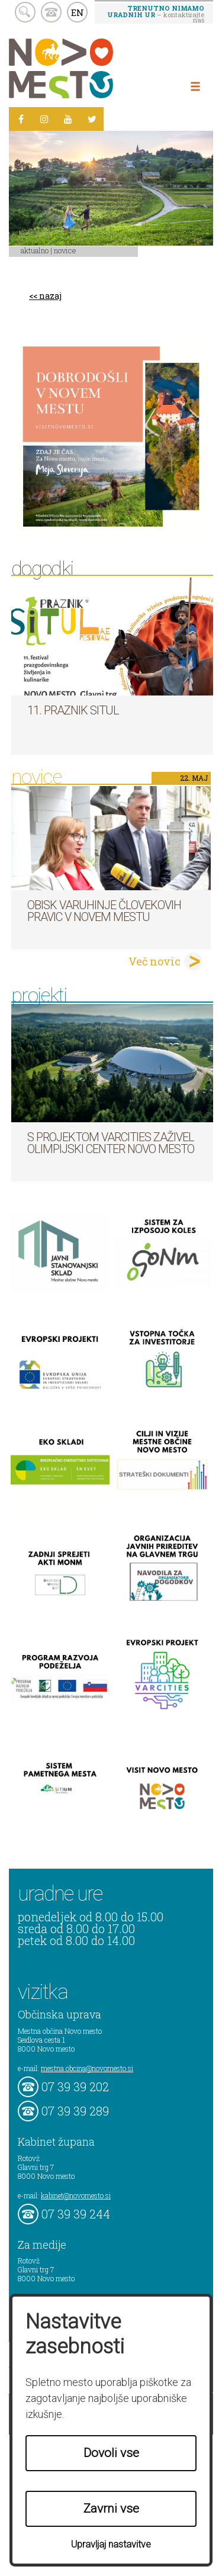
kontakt (51, 12)
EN (77, 12)
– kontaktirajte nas (155, 14)
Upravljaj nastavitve (111, 2544)
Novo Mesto (89, 68)
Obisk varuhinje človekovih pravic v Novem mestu (104, 911)
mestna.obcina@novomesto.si (87, 2068)
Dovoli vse (111, 2453)
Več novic (154, 961)
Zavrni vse (111, 2508)
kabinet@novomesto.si (76, 2195)
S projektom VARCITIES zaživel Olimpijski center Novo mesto (110, 1143)
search (25, 12)
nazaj (50, 295)
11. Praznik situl (73, 710)
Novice (65, 250)
